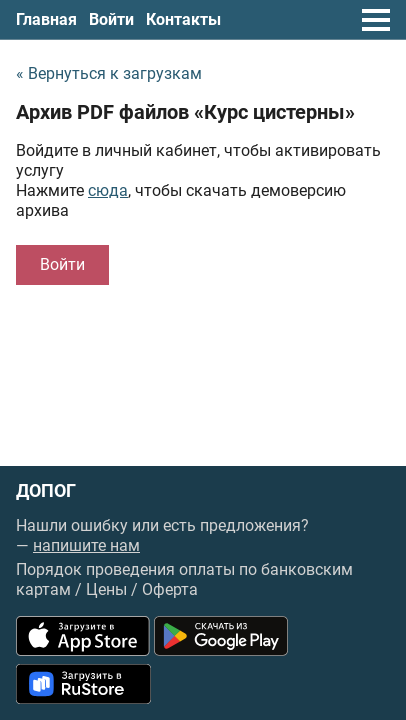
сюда (108, 190)
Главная (46, 19)
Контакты (183, 19)
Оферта (170, 589)
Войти (111, 19)
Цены (106, 589)
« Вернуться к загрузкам (109, 73)
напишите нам (86, 545)
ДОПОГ (46, 491)
